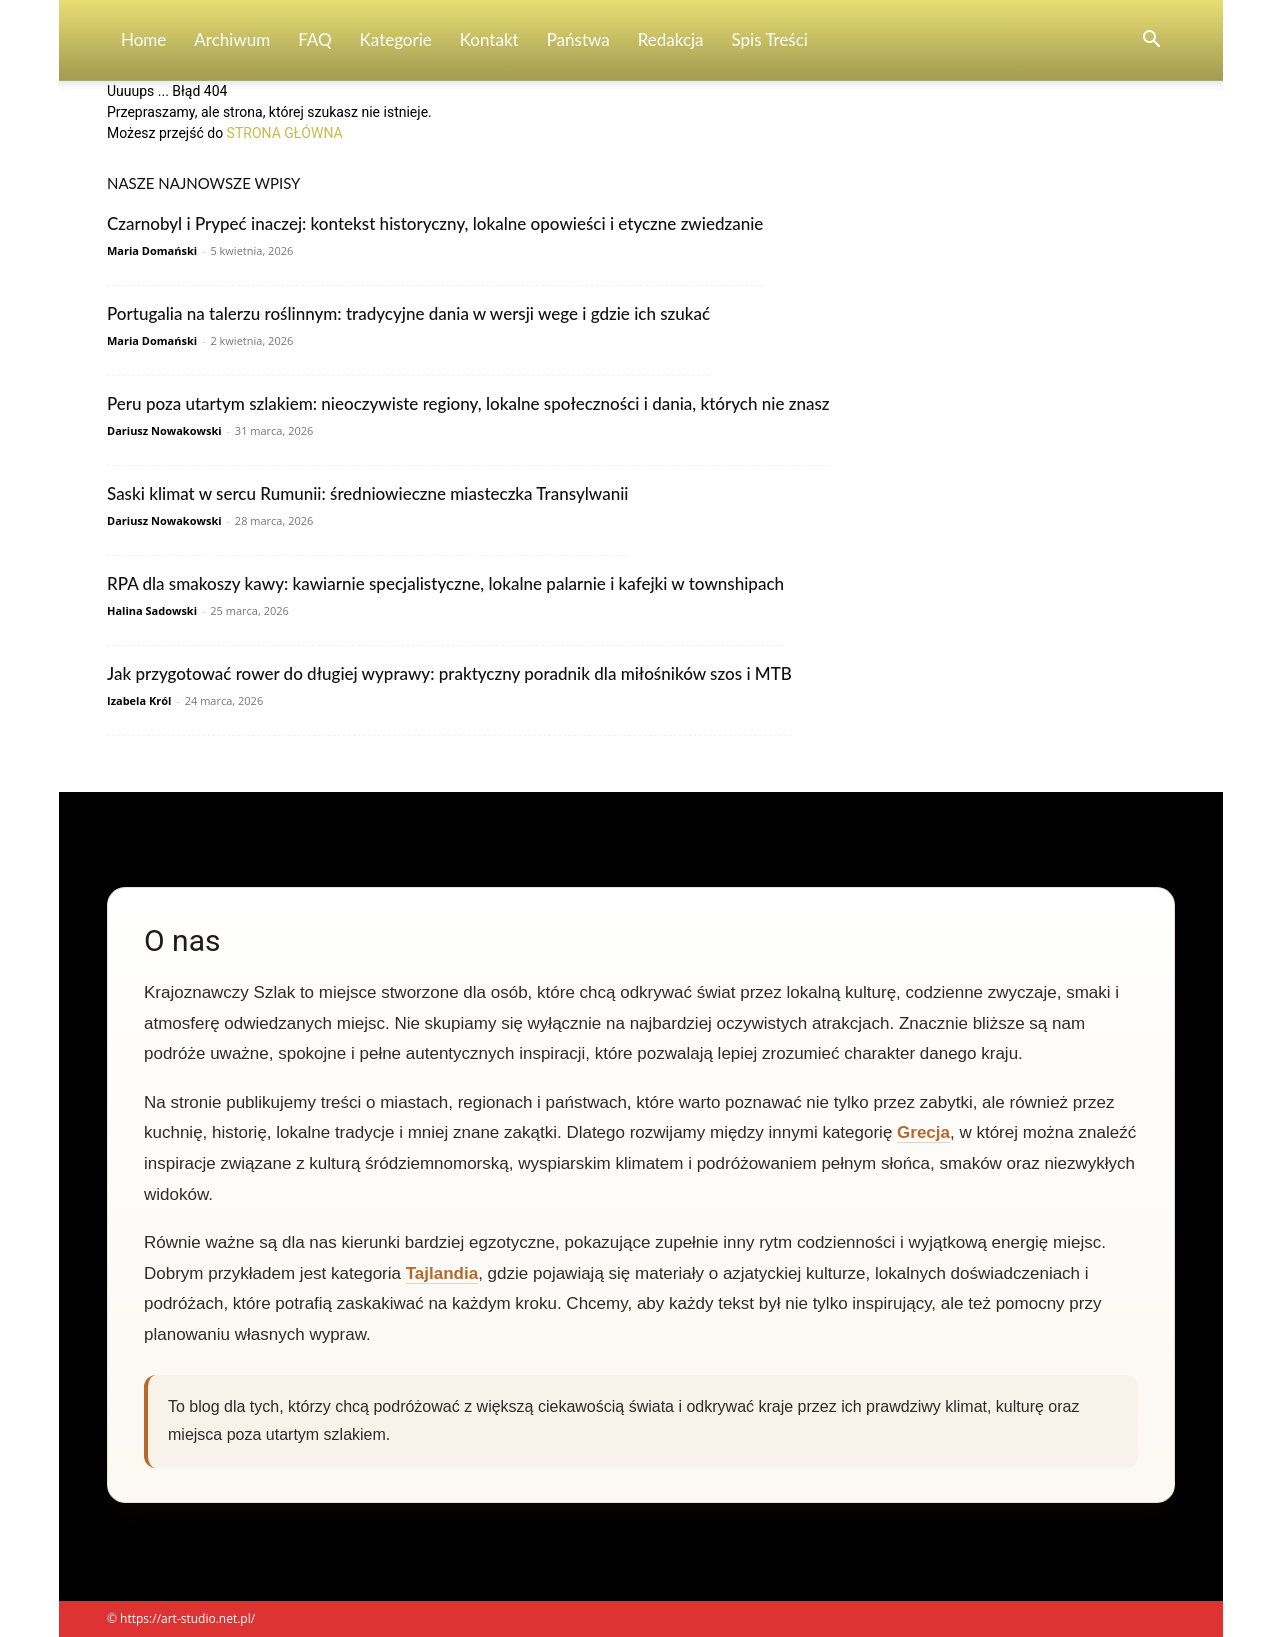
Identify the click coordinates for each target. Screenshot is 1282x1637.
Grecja (923, 1132)
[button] (1151, 41)
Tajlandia (442, 1273)
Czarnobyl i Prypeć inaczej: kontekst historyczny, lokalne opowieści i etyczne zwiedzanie (435, 223)
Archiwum (232, 39)
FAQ (314, 39)
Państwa (578, 39)
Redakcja (671, 39)
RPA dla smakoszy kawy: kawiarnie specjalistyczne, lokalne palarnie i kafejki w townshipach (445, 583)
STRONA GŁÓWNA (285, 133)
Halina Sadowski (152, 610)
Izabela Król (139, 700)
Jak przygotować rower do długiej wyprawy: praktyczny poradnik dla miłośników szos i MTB (449, 673)
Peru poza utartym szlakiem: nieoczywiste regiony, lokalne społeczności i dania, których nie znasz (468, 403)
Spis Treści (770, 39)
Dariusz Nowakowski (164, 430)
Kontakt (489, 39)
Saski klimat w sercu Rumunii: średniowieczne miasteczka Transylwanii (367, 493)
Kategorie (396, 39)
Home (143, 39)
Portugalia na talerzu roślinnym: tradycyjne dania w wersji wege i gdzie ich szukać (408, 313)
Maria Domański (152, 250)
